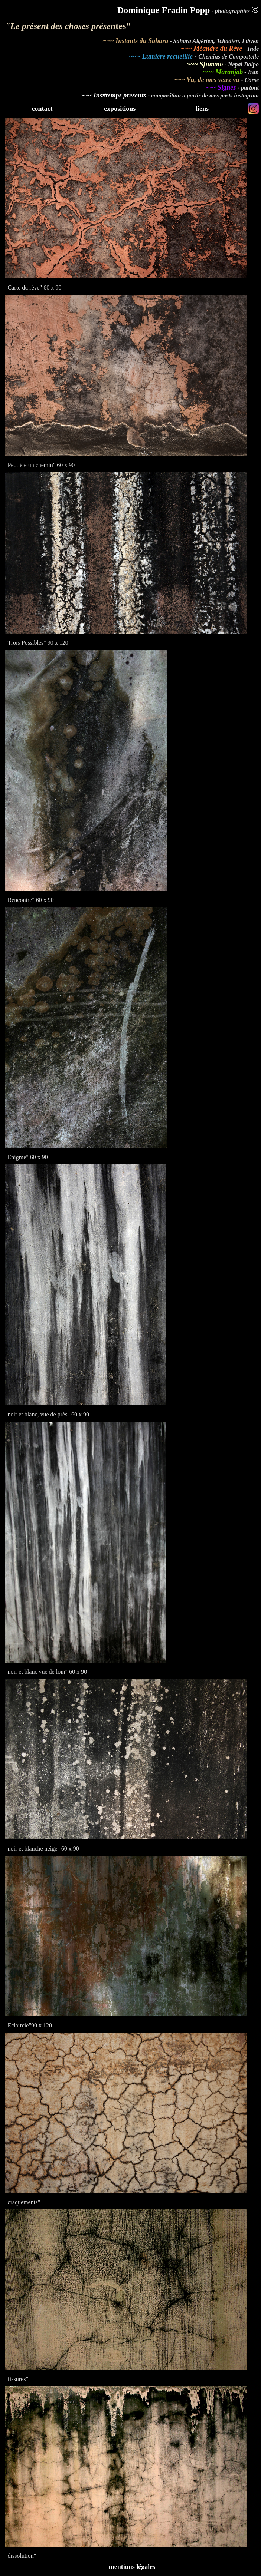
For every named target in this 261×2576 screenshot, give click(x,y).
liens (202, 108)
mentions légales (132, 2566)
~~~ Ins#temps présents (114, 95)
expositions (120, 108)
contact (42, 108)
